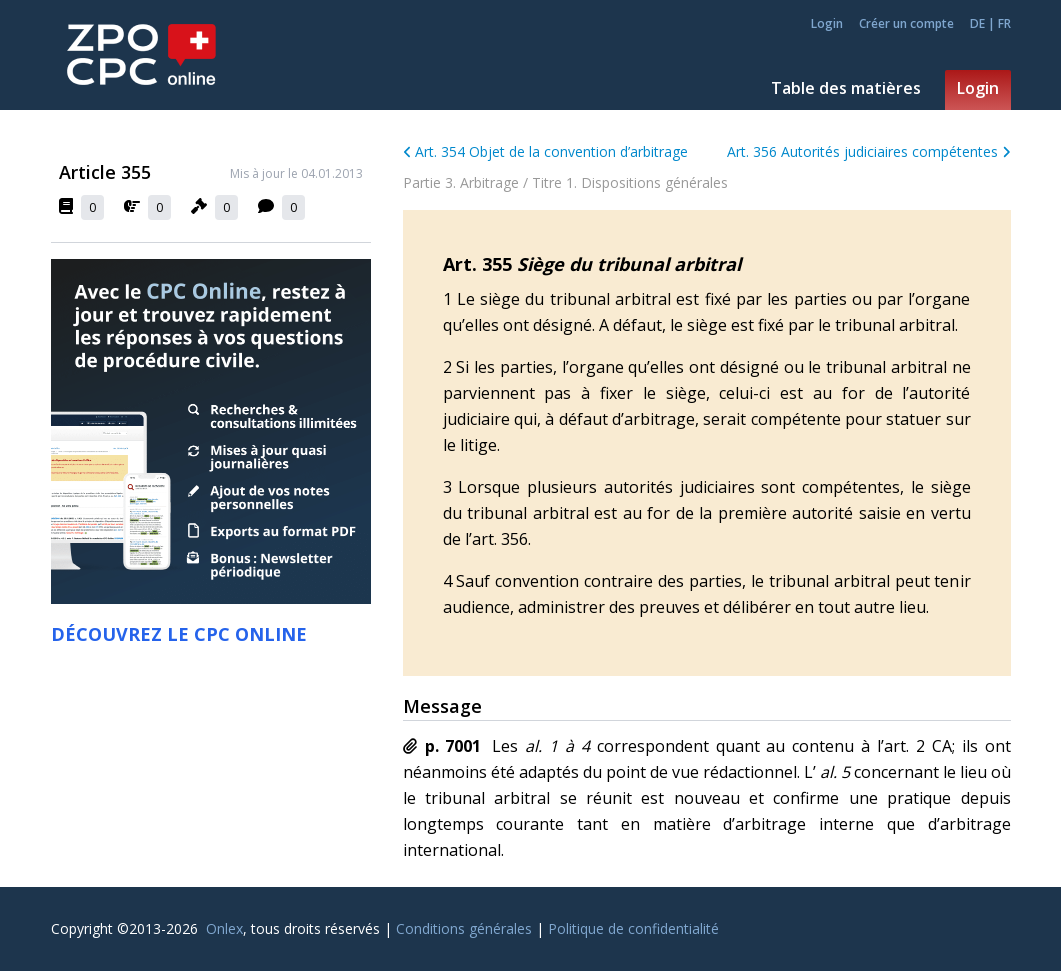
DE (977, 23)
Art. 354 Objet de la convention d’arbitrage (546, 151)
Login (827, 24)
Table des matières (846, 88)
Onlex (224, 928)
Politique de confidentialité (633, 928)
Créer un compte (906, 24)
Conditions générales (464, 928)
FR (1004, 23)
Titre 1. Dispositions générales (630, 182)
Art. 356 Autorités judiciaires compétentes (869, 151)
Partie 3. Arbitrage (461, 182)
